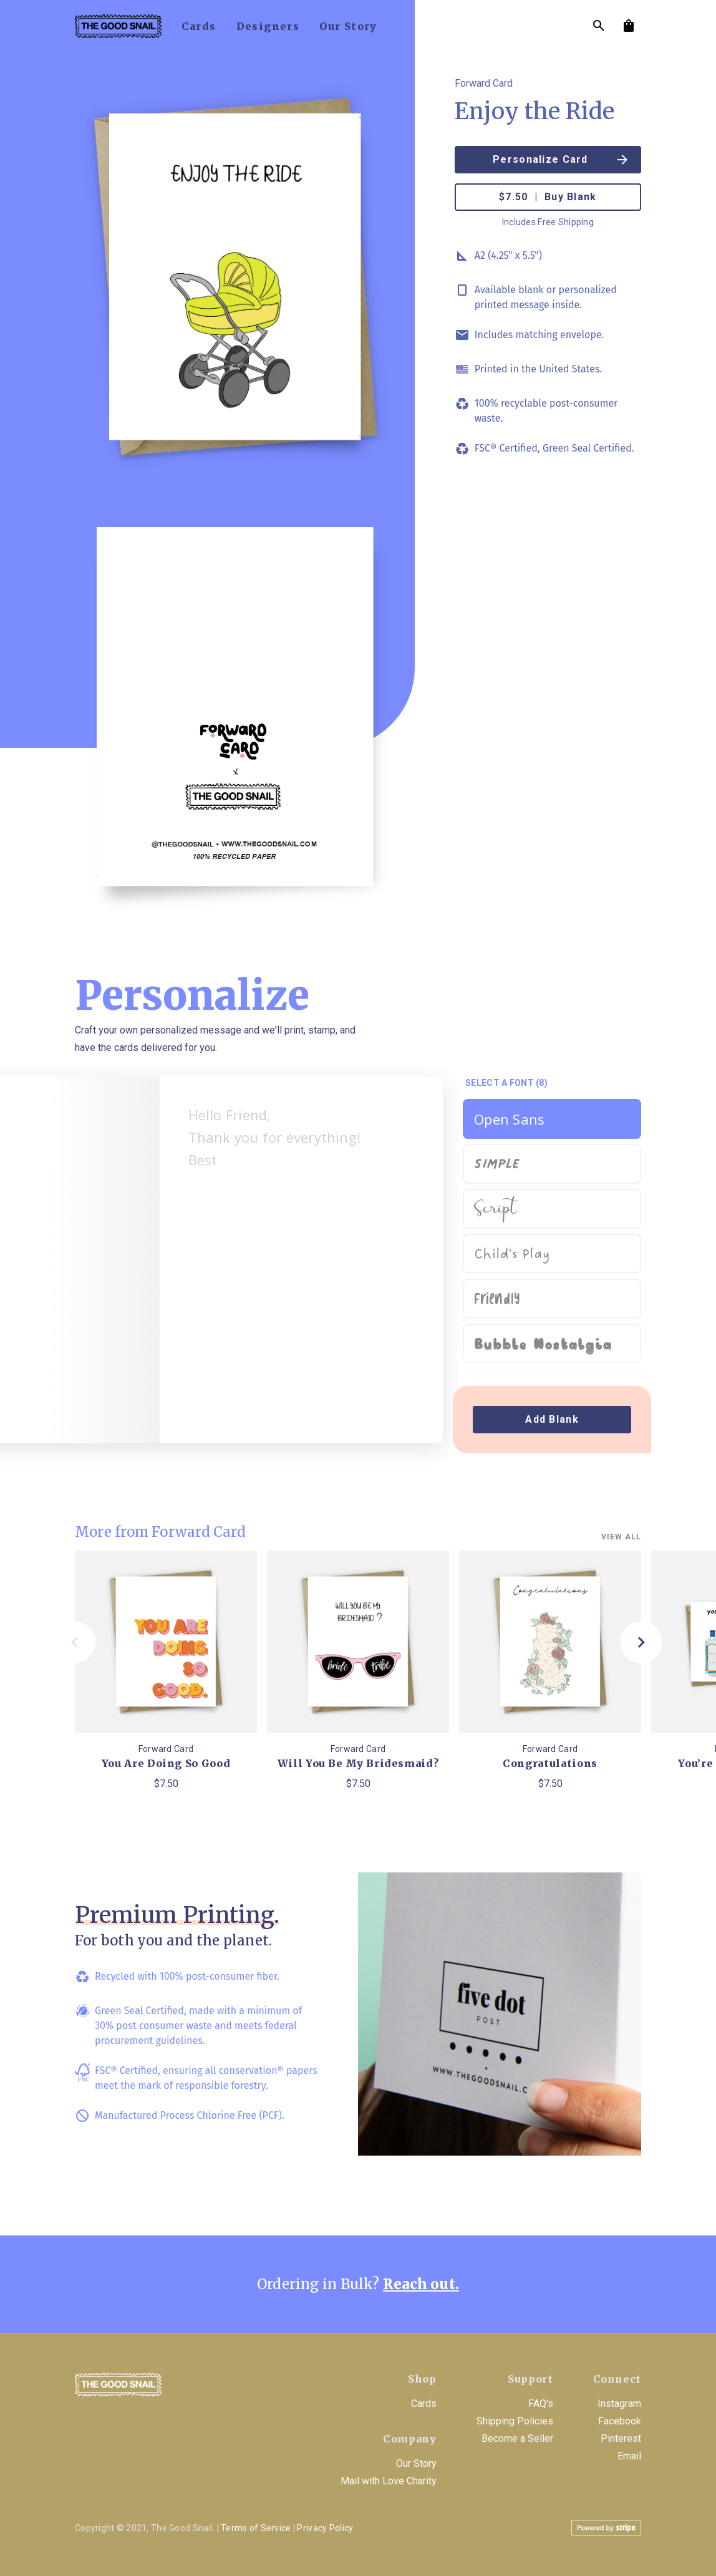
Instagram (619, 2403)
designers (268, 26)
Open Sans (509, 1119)
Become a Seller (517, 2438)
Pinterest (621, 2438)
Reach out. (421, 2284)
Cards (424, 2403)
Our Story (416, 2463)
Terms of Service (256, 2528)
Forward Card (484, 83)
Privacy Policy (325, 2528)
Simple (497, 1161)
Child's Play (512, 1254)
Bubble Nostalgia (543, 1343)
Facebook (619, 2421)
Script (495, 1210)
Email (629, 2456)
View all (621, 1537)
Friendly (497, 1298)
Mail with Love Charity (389, 2481)
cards (198, 26)
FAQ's (540, 2403)
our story (348, 26)
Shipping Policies (515, 2421)
